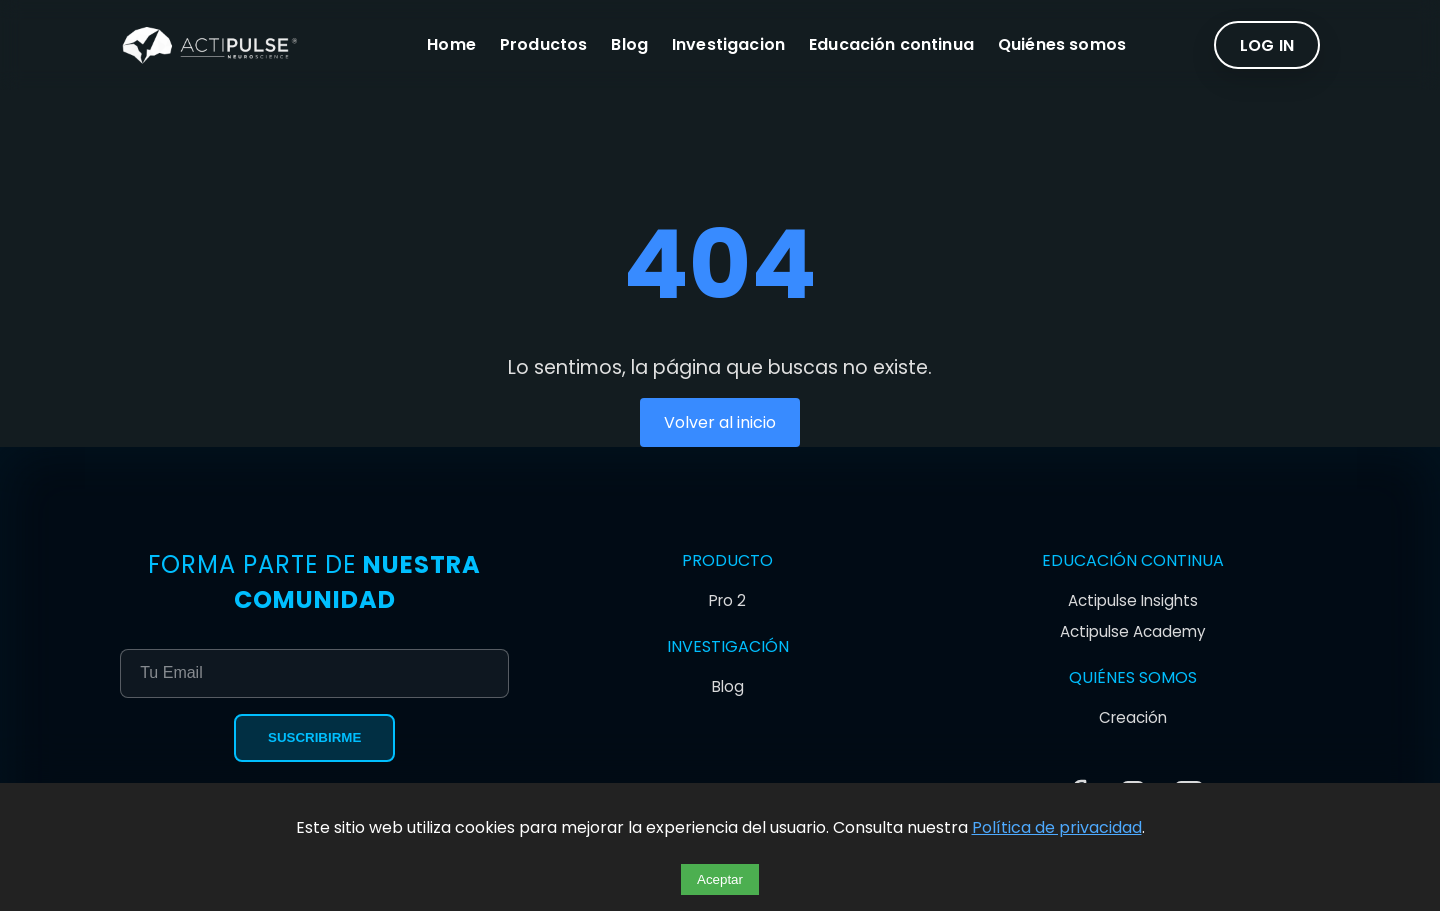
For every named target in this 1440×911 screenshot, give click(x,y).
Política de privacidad (1057, 827)
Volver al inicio (720, 422)
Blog (629, 45)
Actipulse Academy (1133, 631)
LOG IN (1267, 45)
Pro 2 (727, 600)
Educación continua (891, 45)
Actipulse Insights (1133, 600)
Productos (543, 45)
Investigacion (728, 45)
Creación (1133, 717)
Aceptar (720, 879)
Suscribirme (314, 737)
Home (451, 45)
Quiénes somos (1062, 45)
